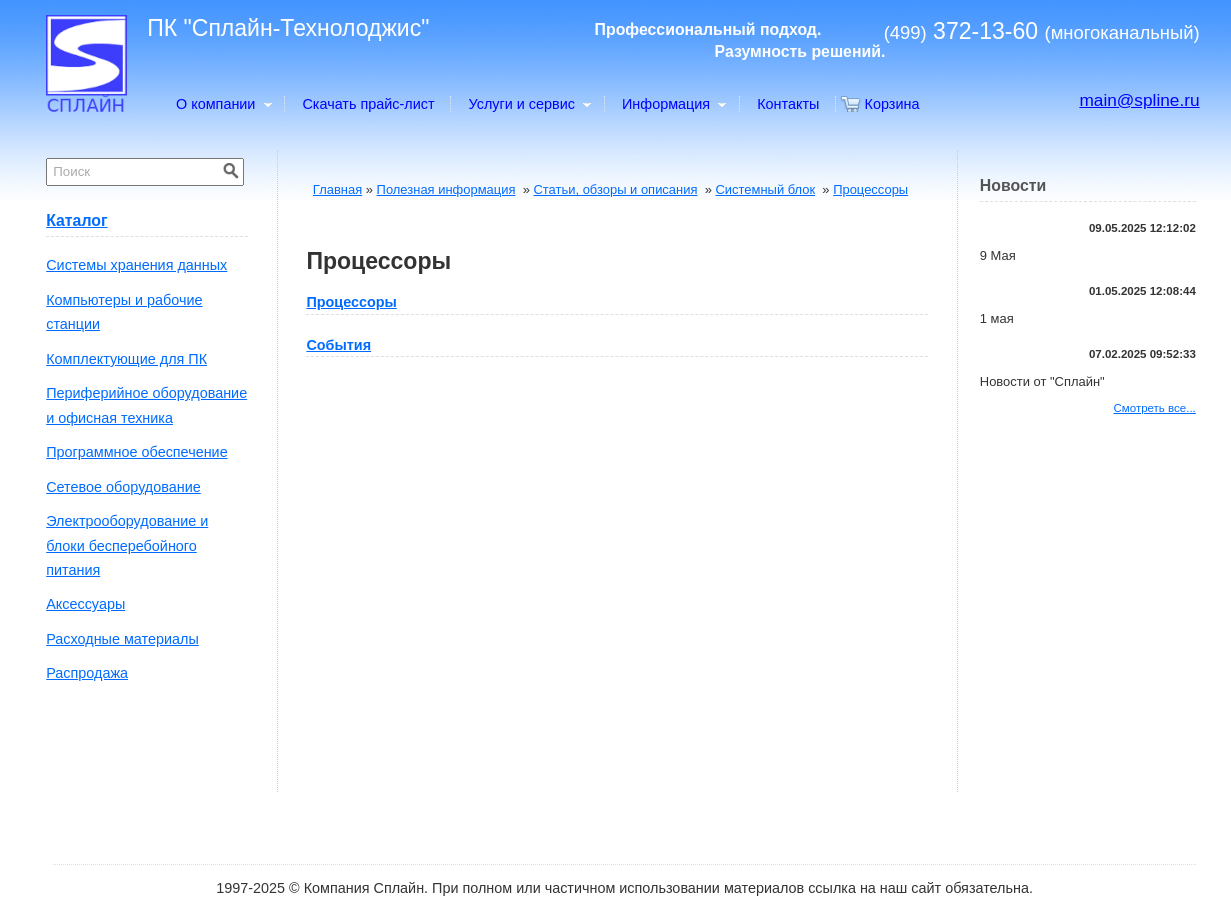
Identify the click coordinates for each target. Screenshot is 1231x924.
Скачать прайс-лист (368, 104)
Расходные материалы (122, 639)
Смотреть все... (1155, 408)
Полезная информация (446, 189)
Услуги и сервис (529, 104)
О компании (223, 104)
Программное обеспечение (136, 452)
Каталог (76, 220)
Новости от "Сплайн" (1042, 381)
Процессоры (870, 189)
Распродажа (87, 673)
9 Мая (998, 255)
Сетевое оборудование (123, 487)
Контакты (788, 104)
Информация (673, 104)
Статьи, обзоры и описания (615, 189)
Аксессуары (85, 604)
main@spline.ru (1139, 100)
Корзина (892, 104)
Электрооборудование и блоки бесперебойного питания (127, 545)
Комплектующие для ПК (126, 359)
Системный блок (765, 189)
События (338, 345)
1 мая (997, 318)
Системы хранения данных (136, 265)
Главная (337, 189)
